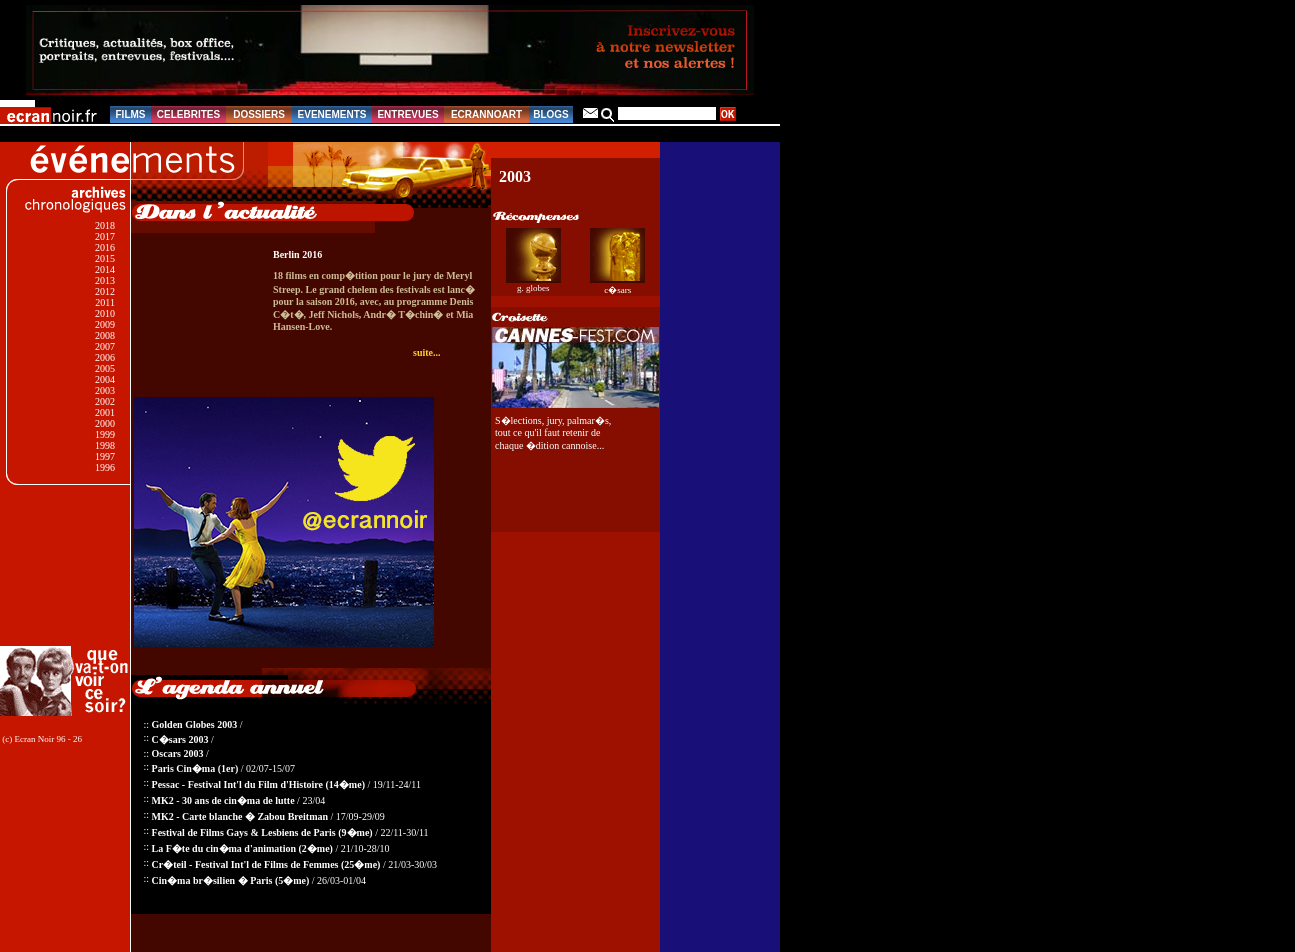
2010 (105, 313)
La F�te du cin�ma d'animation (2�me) (242, 848)
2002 (105, 401)
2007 (105, 346)
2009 (105, 324)
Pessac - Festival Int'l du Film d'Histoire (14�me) (258, 784)
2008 (105, 335)
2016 (105, 247)
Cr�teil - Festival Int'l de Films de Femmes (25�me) (266, 864)
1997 (105, 456)
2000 (105, 423)
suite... (427, 352)
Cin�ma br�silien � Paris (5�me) (231, 880)
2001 (105, 412)
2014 (105, 269)
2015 (105, 258)
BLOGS (551, 114)
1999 (105, 434)
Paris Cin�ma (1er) (195, 768)
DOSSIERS (259, 114)
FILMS (131, 114)
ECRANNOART (486, 114)
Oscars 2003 (178, 753)
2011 (105, 302)
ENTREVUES (407, 114)
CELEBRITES (188, 114)
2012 (105, 291)
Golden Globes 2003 (195, 724)
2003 (105, 390)
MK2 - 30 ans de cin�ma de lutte (223, 800)
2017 (105, 236)
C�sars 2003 (180, 739)
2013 (105, 280)
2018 (105, 225)
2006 (105, 357)
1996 (105, 467)
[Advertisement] (67, 565)
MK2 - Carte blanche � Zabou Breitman (240, 816)
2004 (105, 379)
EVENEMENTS (332, 114)
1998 (105, 445)
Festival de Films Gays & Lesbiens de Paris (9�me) (262, 832)
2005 (105, 368)
